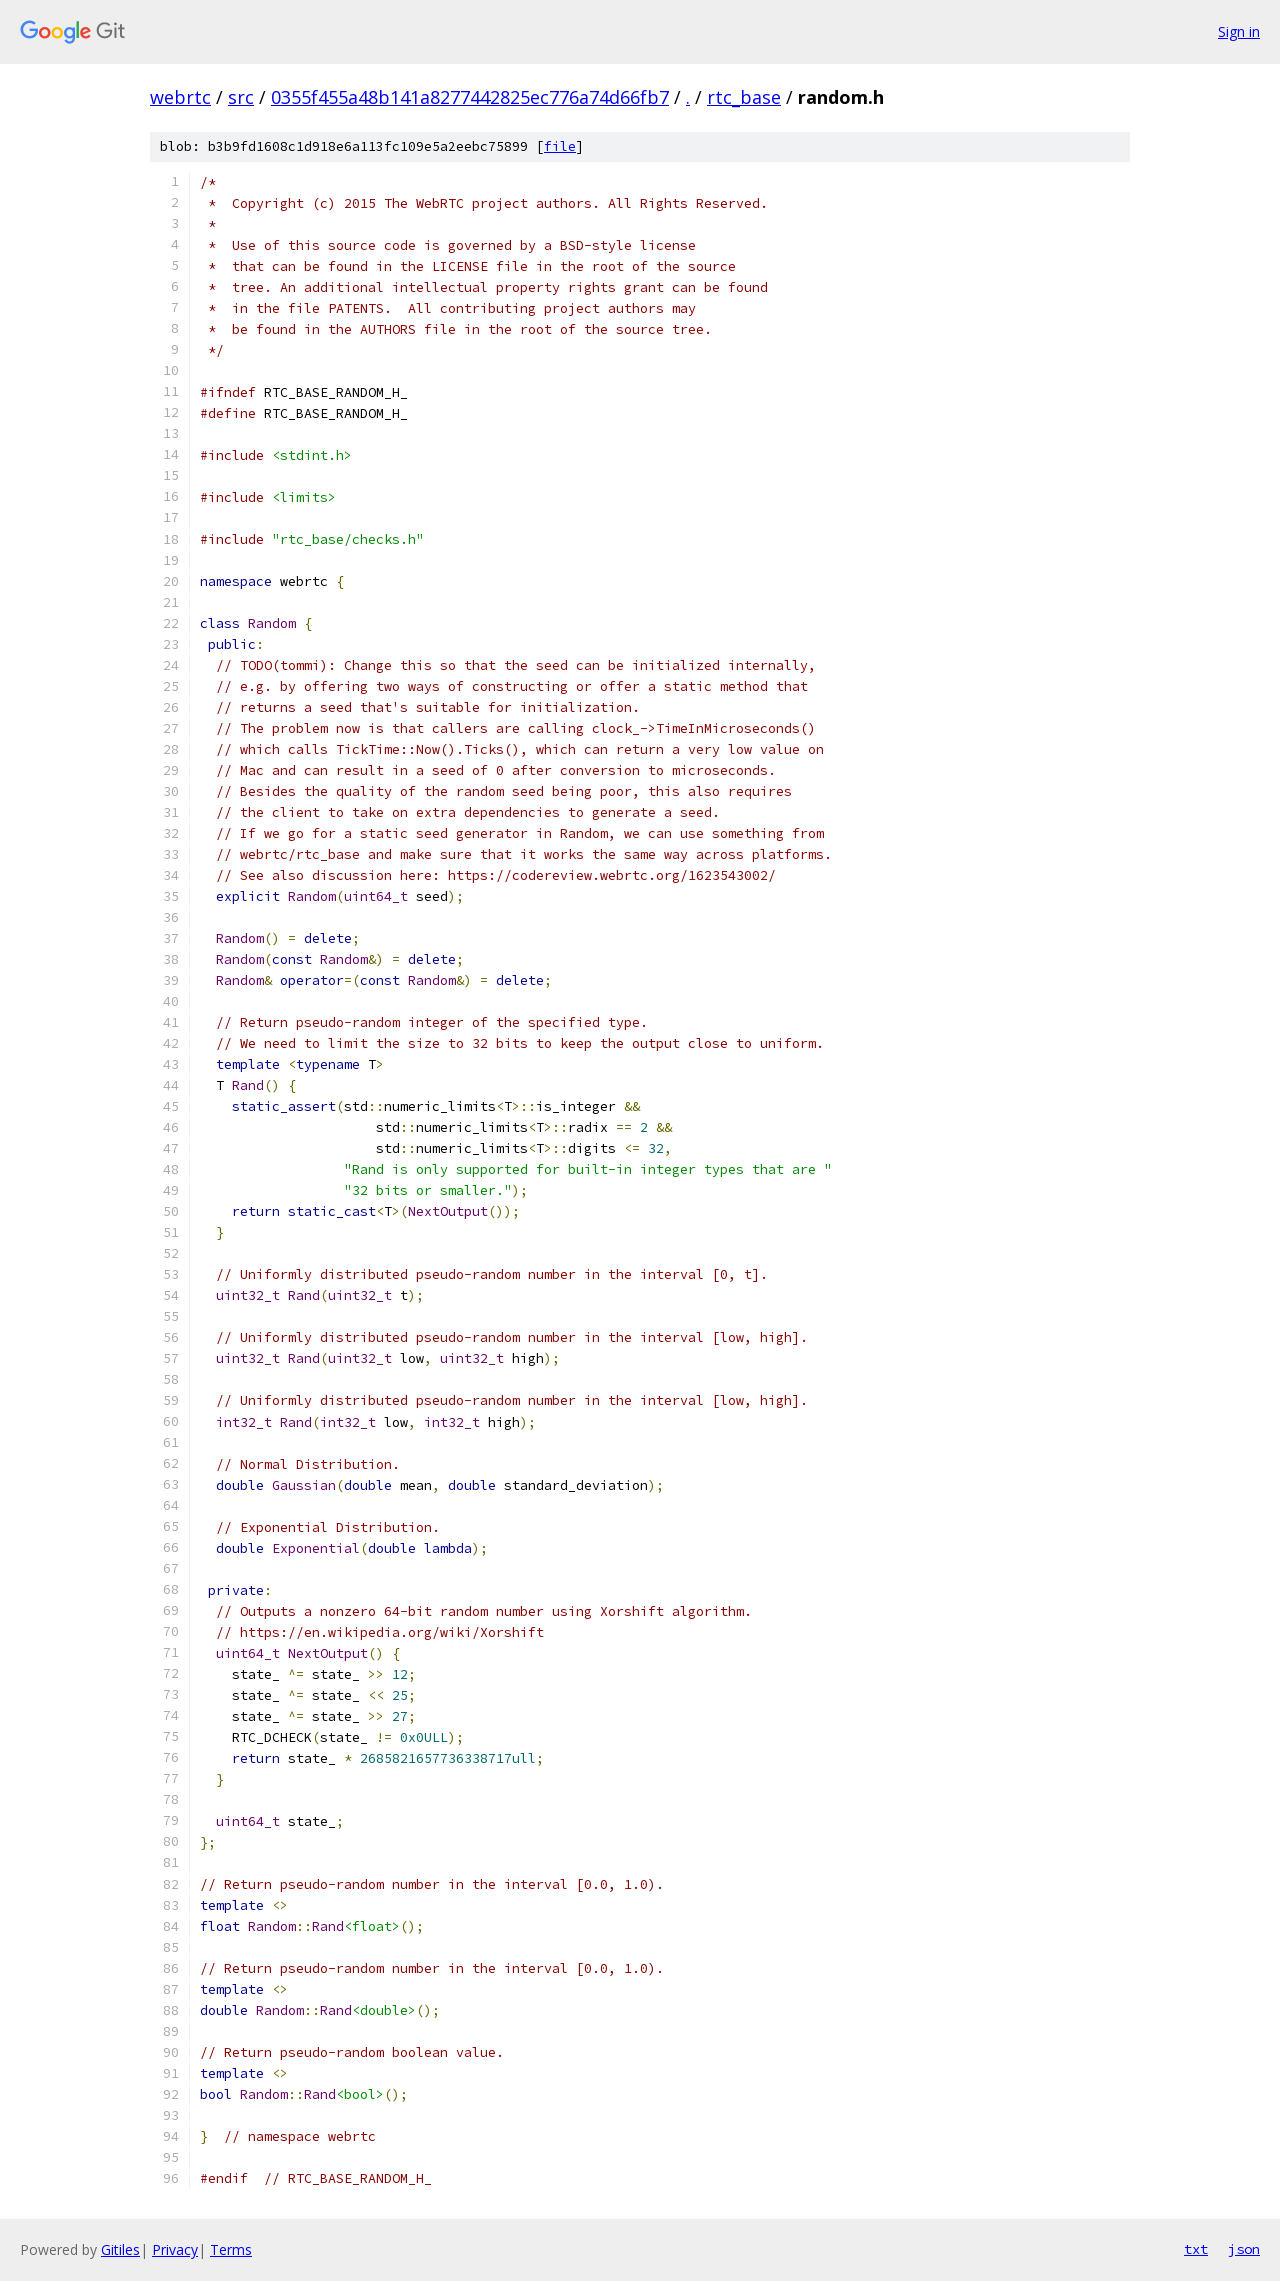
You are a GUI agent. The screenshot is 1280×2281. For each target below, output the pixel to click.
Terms (231, 2249)
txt (1196, 2249)
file (560, 146)
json (1244, 2249)
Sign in (1239, 31)
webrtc (180, 97)
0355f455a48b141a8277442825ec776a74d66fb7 (470, 97)
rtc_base (744, 97)
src (241, 97)
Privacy (175, 2249)
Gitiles (120, 2249)
